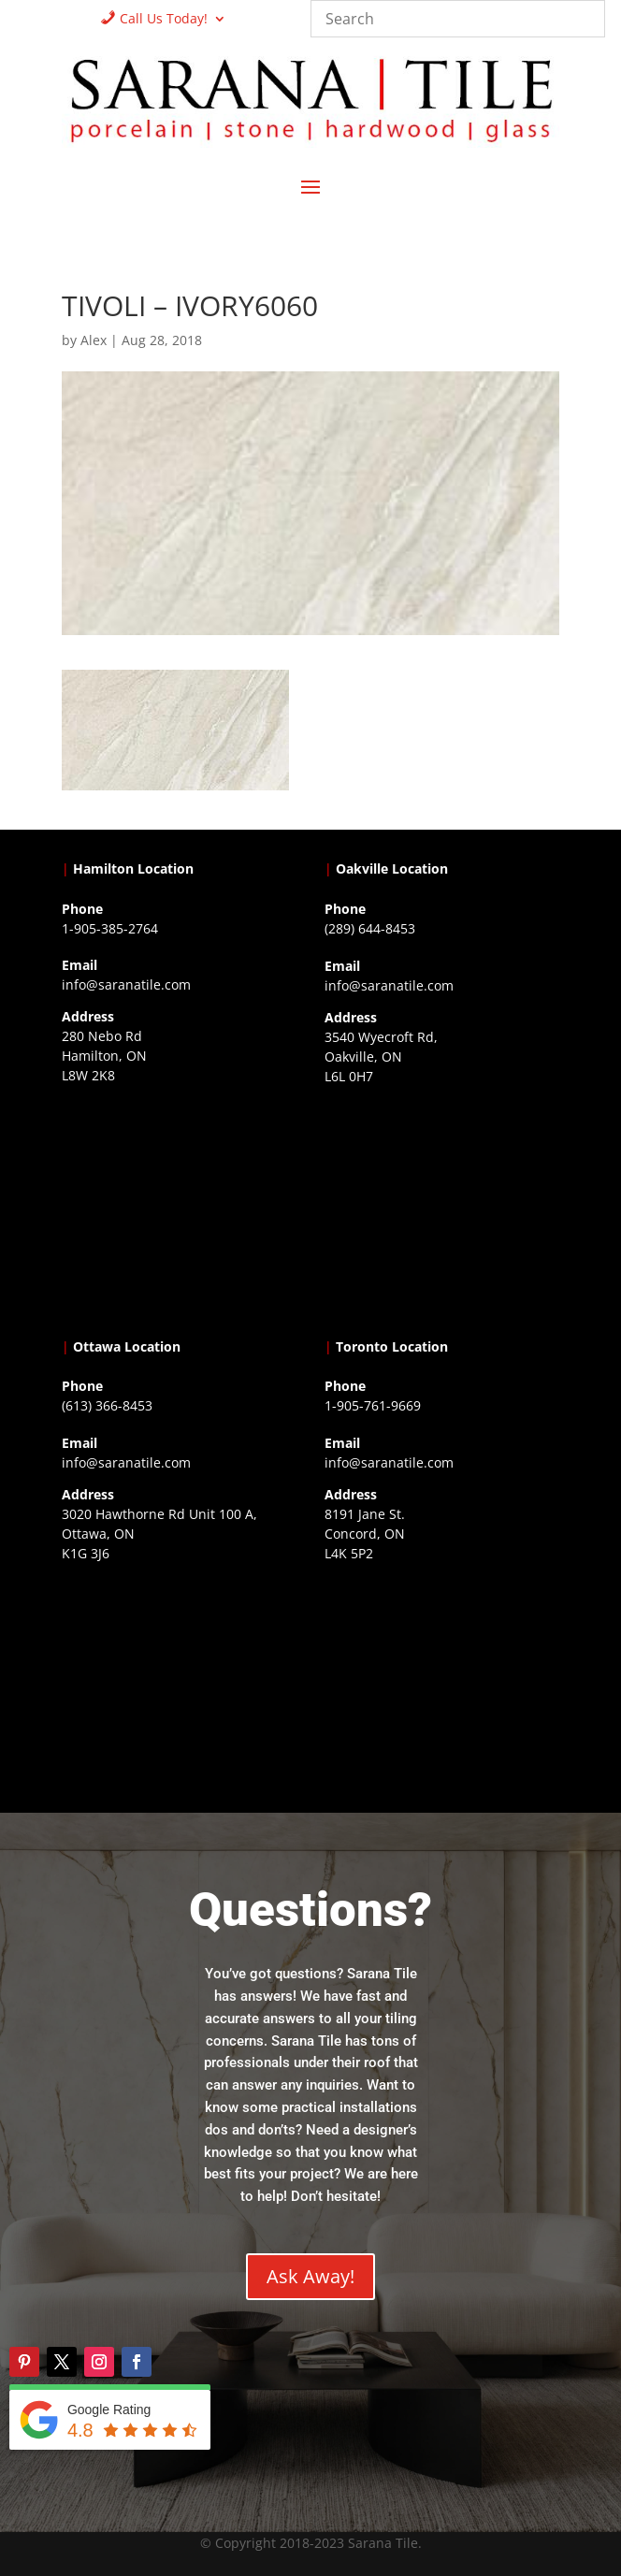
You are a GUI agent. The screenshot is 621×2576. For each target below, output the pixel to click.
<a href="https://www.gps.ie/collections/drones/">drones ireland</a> (442, 1207)
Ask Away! (310, 2276)
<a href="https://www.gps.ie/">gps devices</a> (179, 1684)
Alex (93, 340)
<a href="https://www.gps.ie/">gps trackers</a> (179, 1206)
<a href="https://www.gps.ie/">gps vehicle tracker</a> (442, 1684)
